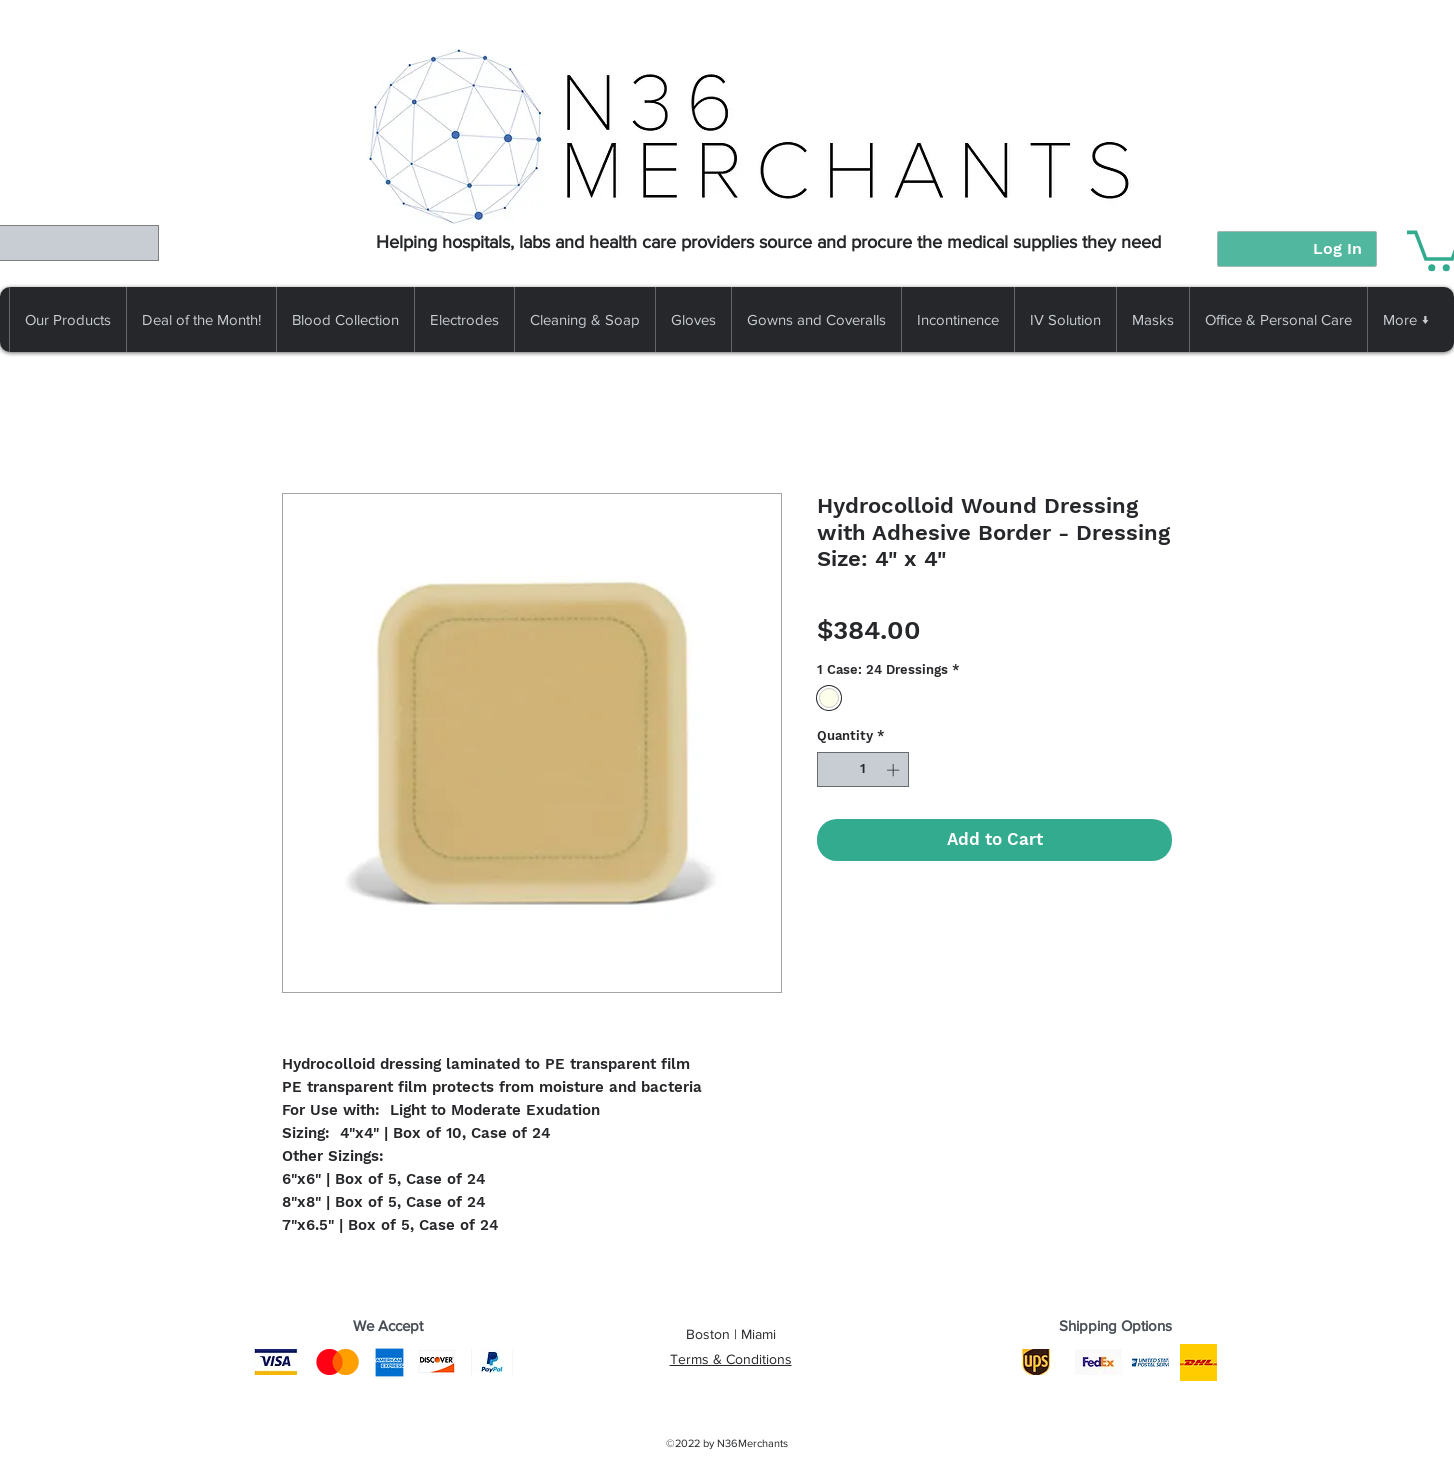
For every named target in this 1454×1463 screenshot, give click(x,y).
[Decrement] (832, 770)
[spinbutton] (863, 770)
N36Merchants (752, 1443)
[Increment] (895, 770)
